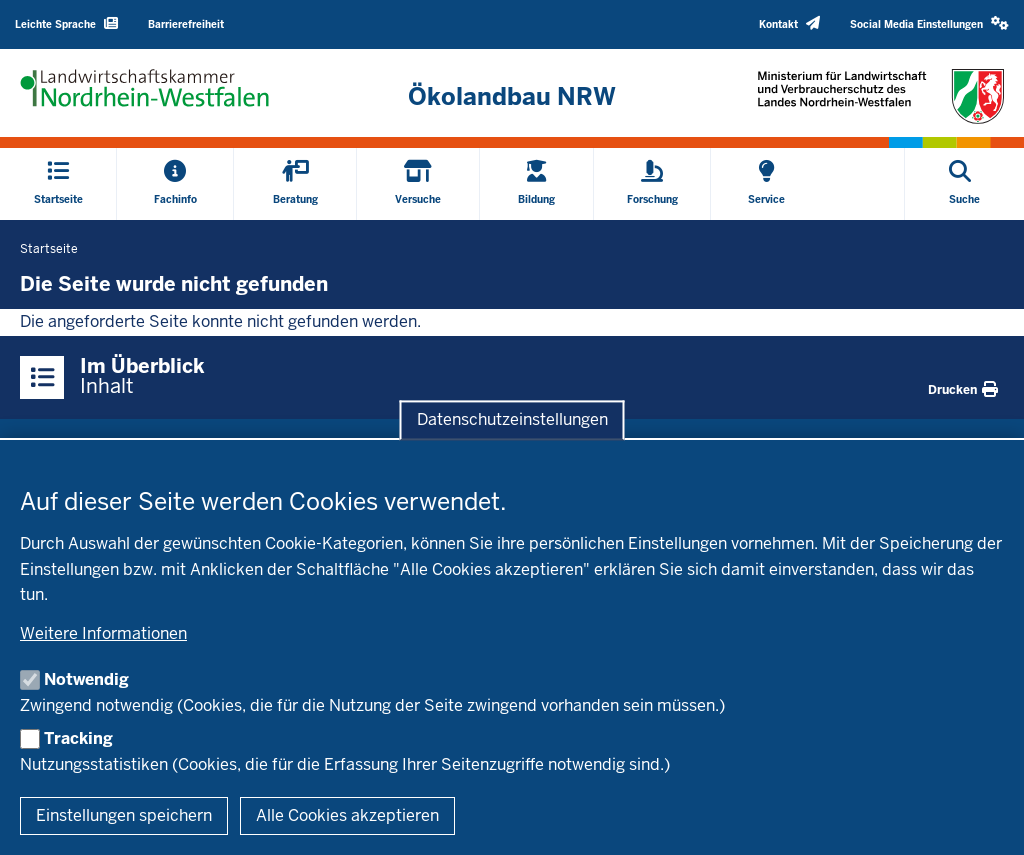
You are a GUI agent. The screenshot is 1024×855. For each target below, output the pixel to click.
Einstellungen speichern (124, 815)
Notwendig (86, 679)
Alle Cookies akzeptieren (347, 815)
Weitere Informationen (103, 633)
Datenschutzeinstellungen (512, 419)
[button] (929, 24)
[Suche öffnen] (964, 184)
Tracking (78, 738)
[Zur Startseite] (511, 97)
